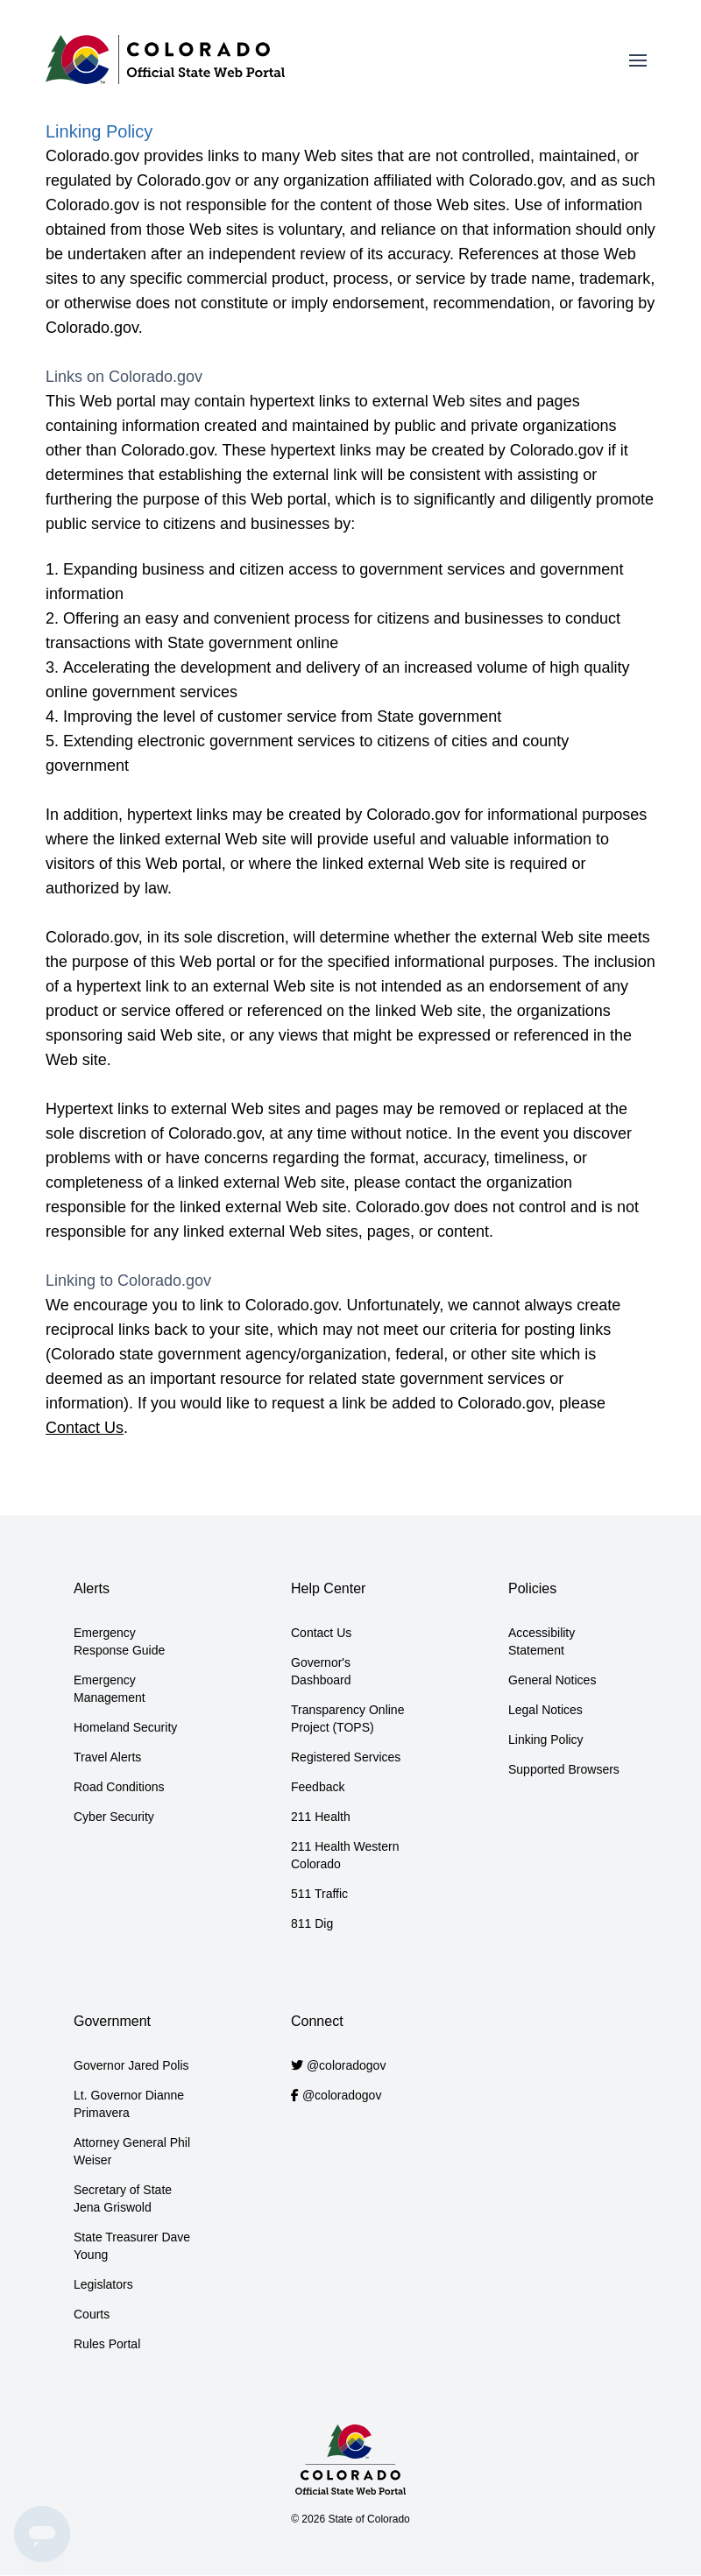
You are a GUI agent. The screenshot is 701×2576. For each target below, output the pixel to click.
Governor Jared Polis (131, 2065)
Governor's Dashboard (321, 1671)
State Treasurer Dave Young (132, 2246)
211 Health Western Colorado (345, 1855)
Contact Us (85, 1427)
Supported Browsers (564, 1769)
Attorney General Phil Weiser (132, 2151)
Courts (92, 2314)
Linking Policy (546, 1740)
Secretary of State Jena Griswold (123, 2198)
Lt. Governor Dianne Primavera (129, 2104)
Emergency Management (109, 1688)
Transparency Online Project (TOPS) (347, 1718)
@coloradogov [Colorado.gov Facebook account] (342, 2095)
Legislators (103, 2284)
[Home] (165, 59)
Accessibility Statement (541, 1641)
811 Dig (312, 1923)
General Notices (552, 1680)
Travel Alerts (107, 1757)
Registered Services (345, 1757)
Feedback (317, 1787)
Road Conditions (119, 1787)
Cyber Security (114, 1817)
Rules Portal (107, 2344)
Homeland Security (125, 1727)
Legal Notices (545, 1710)
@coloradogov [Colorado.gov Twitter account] (346, 2065)
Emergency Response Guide (119, 1641)
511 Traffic (319, 1894)
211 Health (320, 1817)
